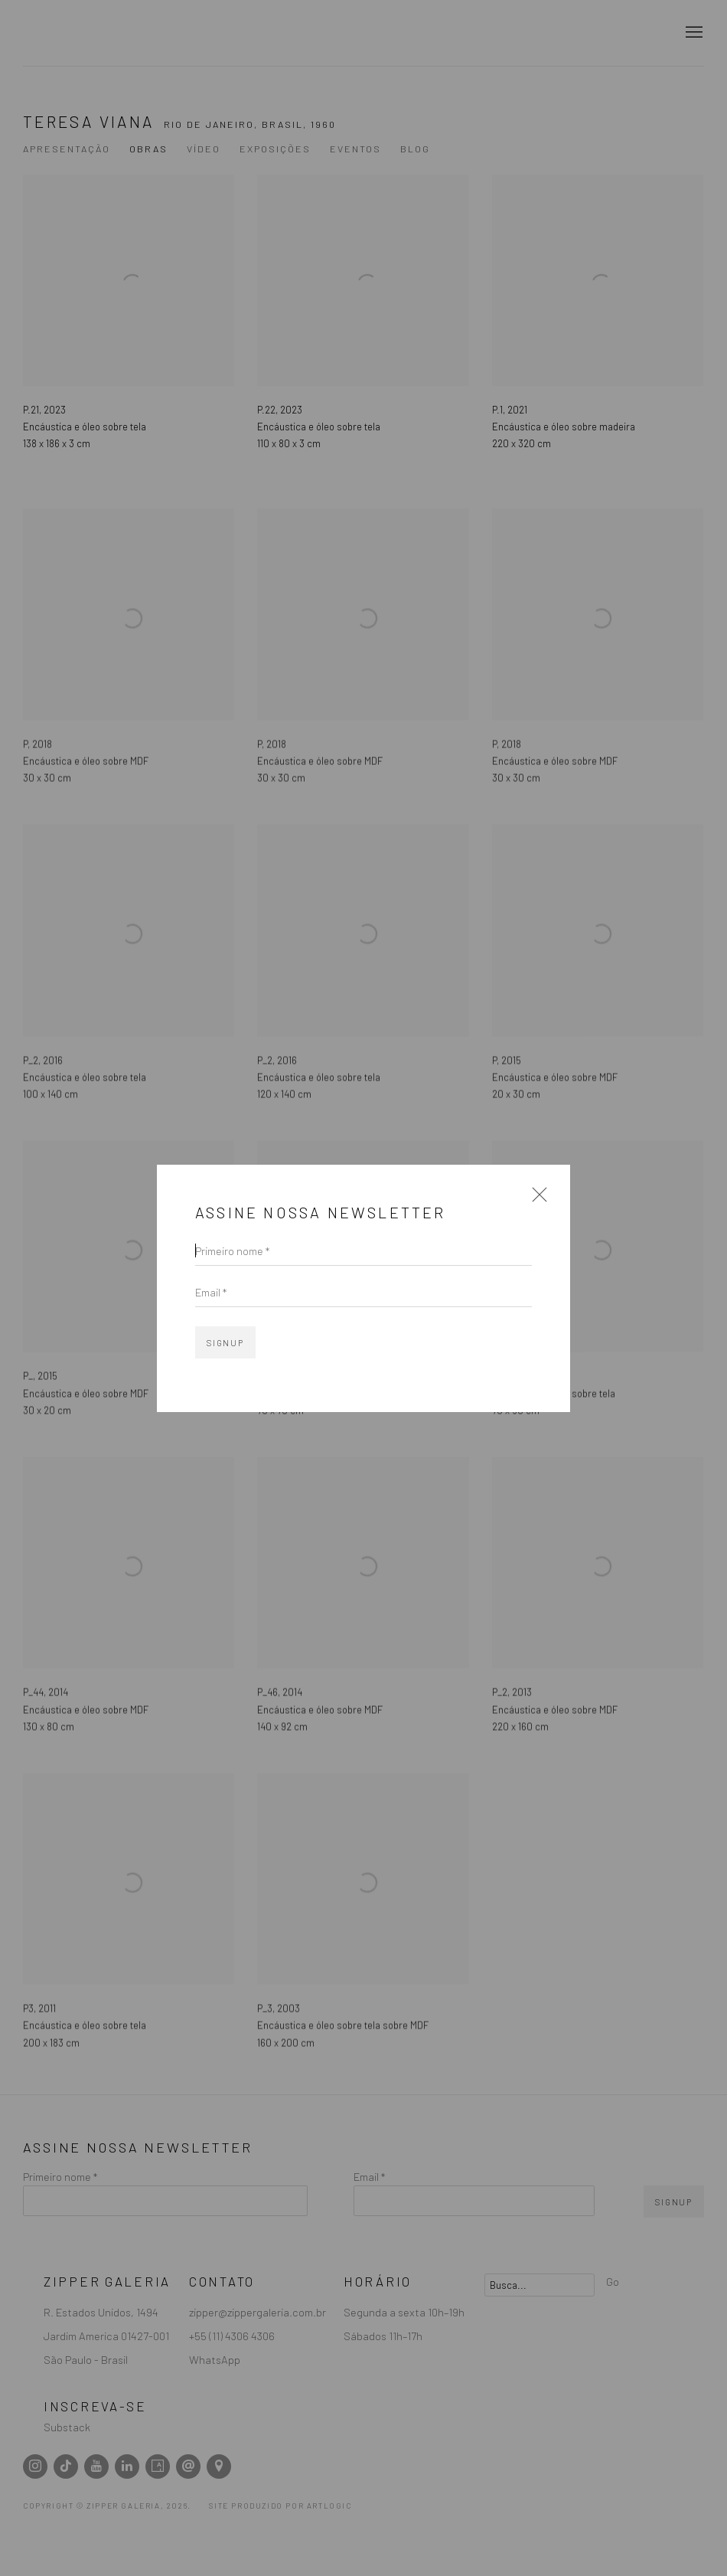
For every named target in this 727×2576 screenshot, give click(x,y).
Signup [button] (225, 1343)
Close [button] (535, 1199)
